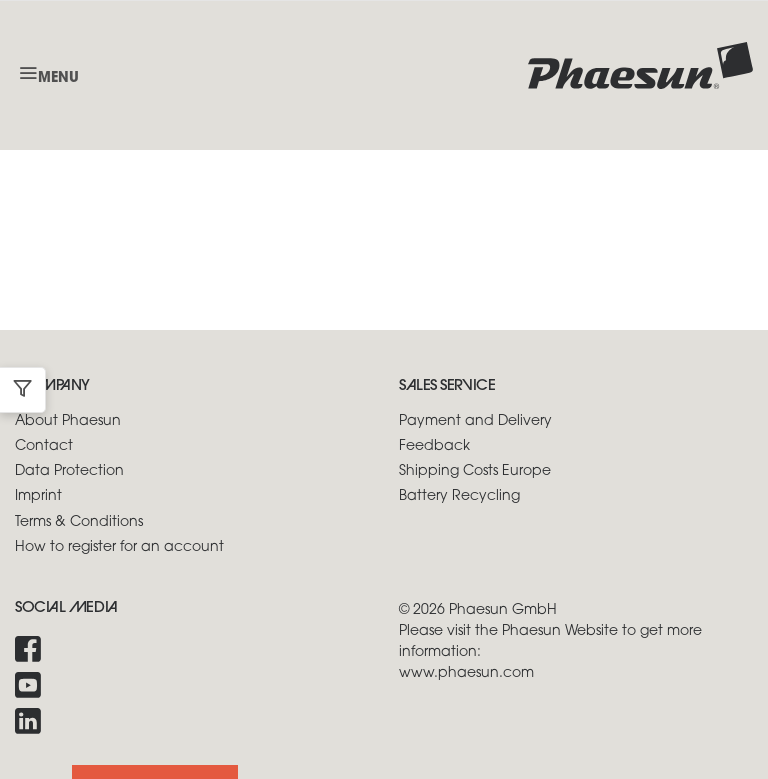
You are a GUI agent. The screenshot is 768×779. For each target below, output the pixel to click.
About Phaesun (68, 421)
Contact (44, 446)
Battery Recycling (459, 496)
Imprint (38, 496)
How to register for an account (119, 547)
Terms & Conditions (79, 522)
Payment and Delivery (475, 421)
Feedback (434, 446)
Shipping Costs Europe (475, 471)
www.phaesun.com (466, 673)
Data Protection (69, 471)
